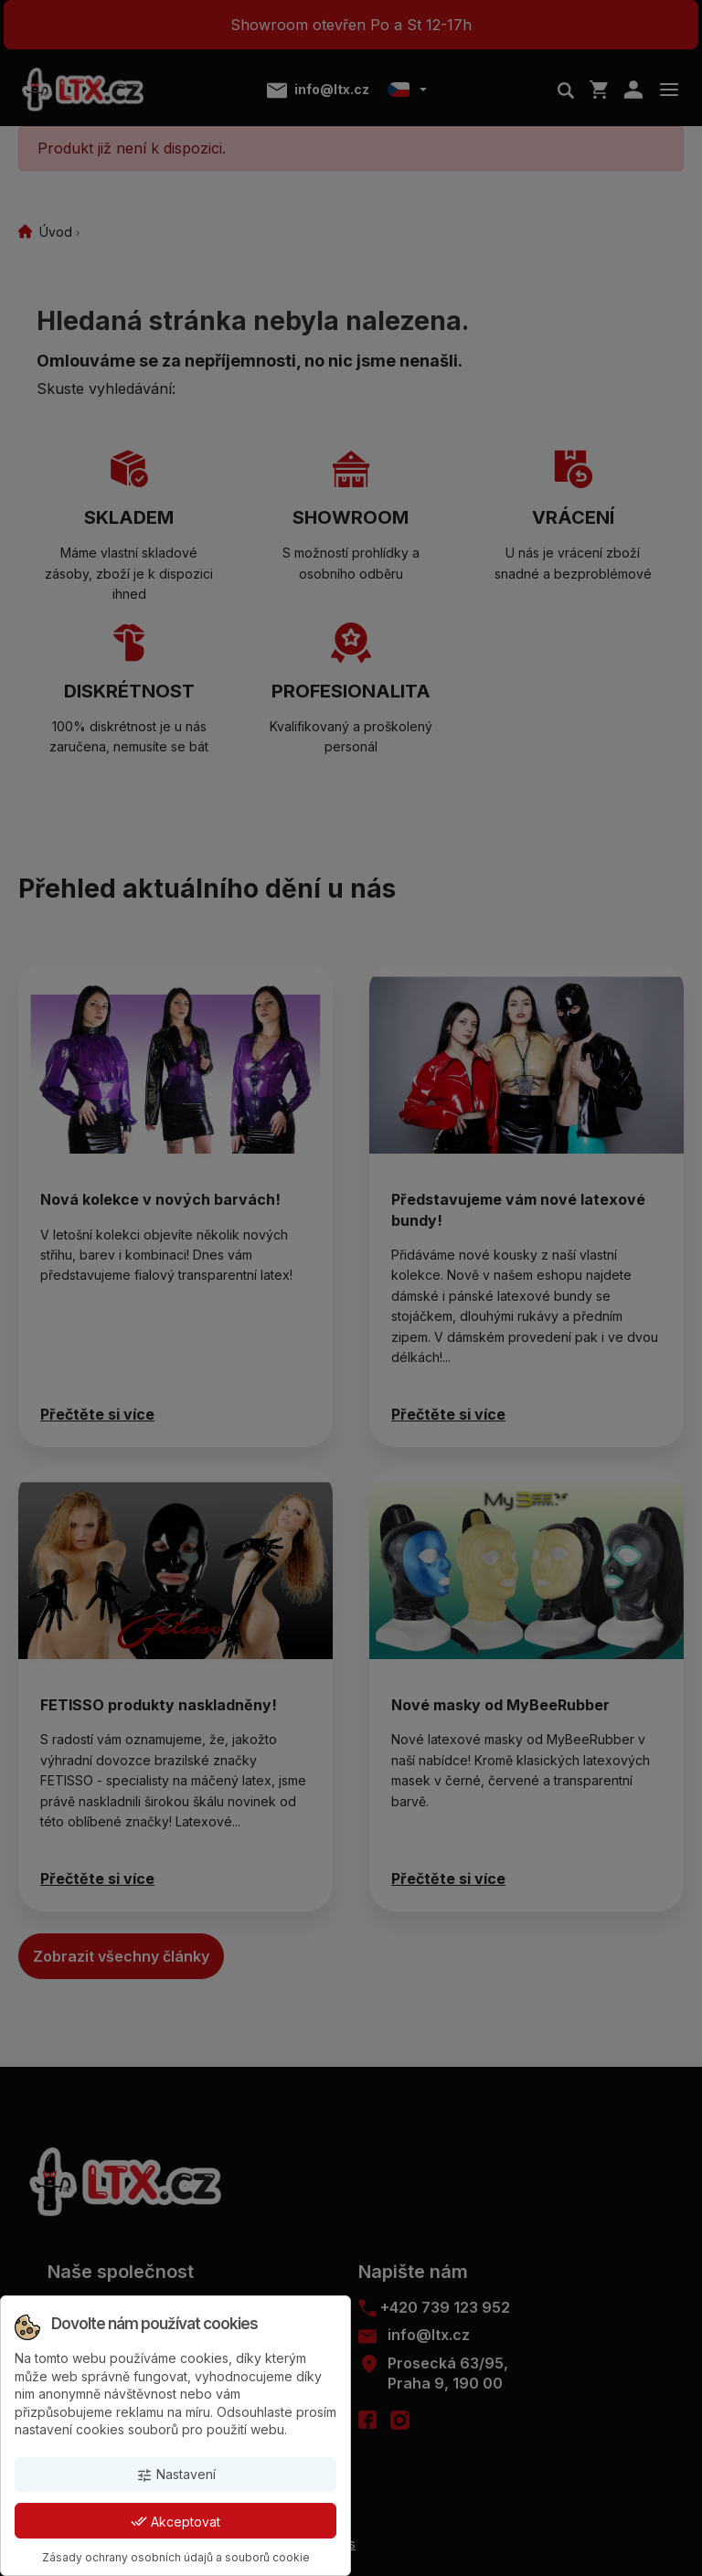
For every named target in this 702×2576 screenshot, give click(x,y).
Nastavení (176, 2475)
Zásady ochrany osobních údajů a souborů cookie (176, 2557)
